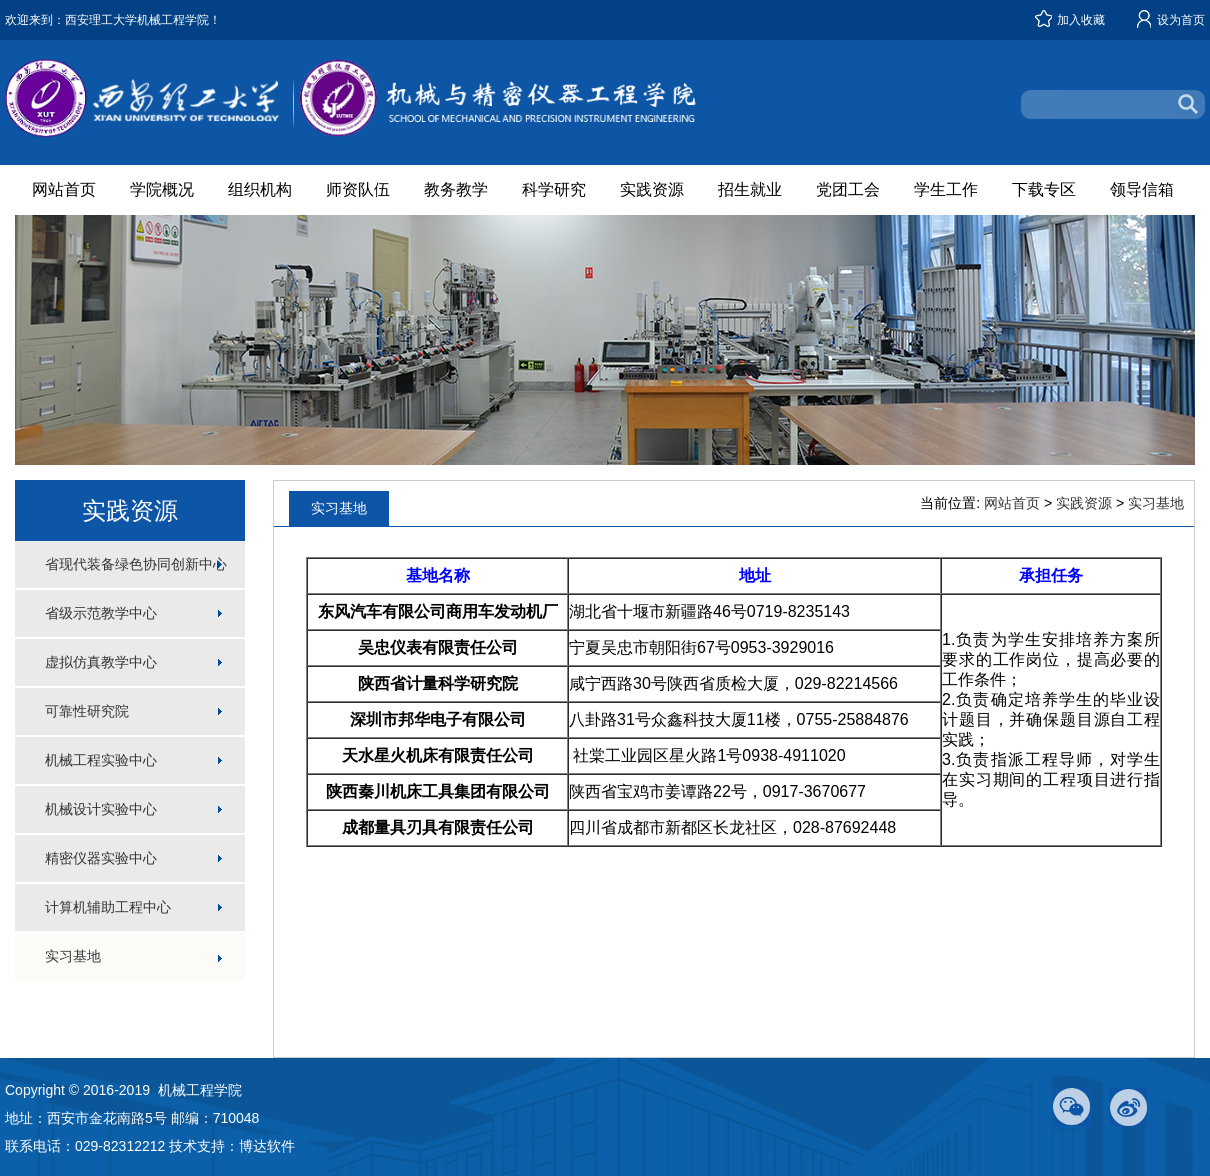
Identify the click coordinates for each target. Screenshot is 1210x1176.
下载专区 (1044, 189)
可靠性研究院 (87, 711)
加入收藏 (1081, 20)
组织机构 (260, 189)
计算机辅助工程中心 (108, 907)
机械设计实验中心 (101, 809)
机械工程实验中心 (101, 760)
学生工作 (946, 189)
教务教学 (456, 189)
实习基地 (73, 956)
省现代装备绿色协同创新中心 (136, 564)
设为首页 (1181, 20)
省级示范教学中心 (101, 613)
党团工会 (848, 189)
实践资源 (652, 189)
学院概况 (162, 189)
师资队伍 (358, 189)
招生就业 (750, 189)
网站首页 (64, 189)
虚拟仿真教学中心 (101, 662)
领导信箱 (1142, 189)
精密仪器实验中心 (101, 858)
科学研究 (554, 189)
